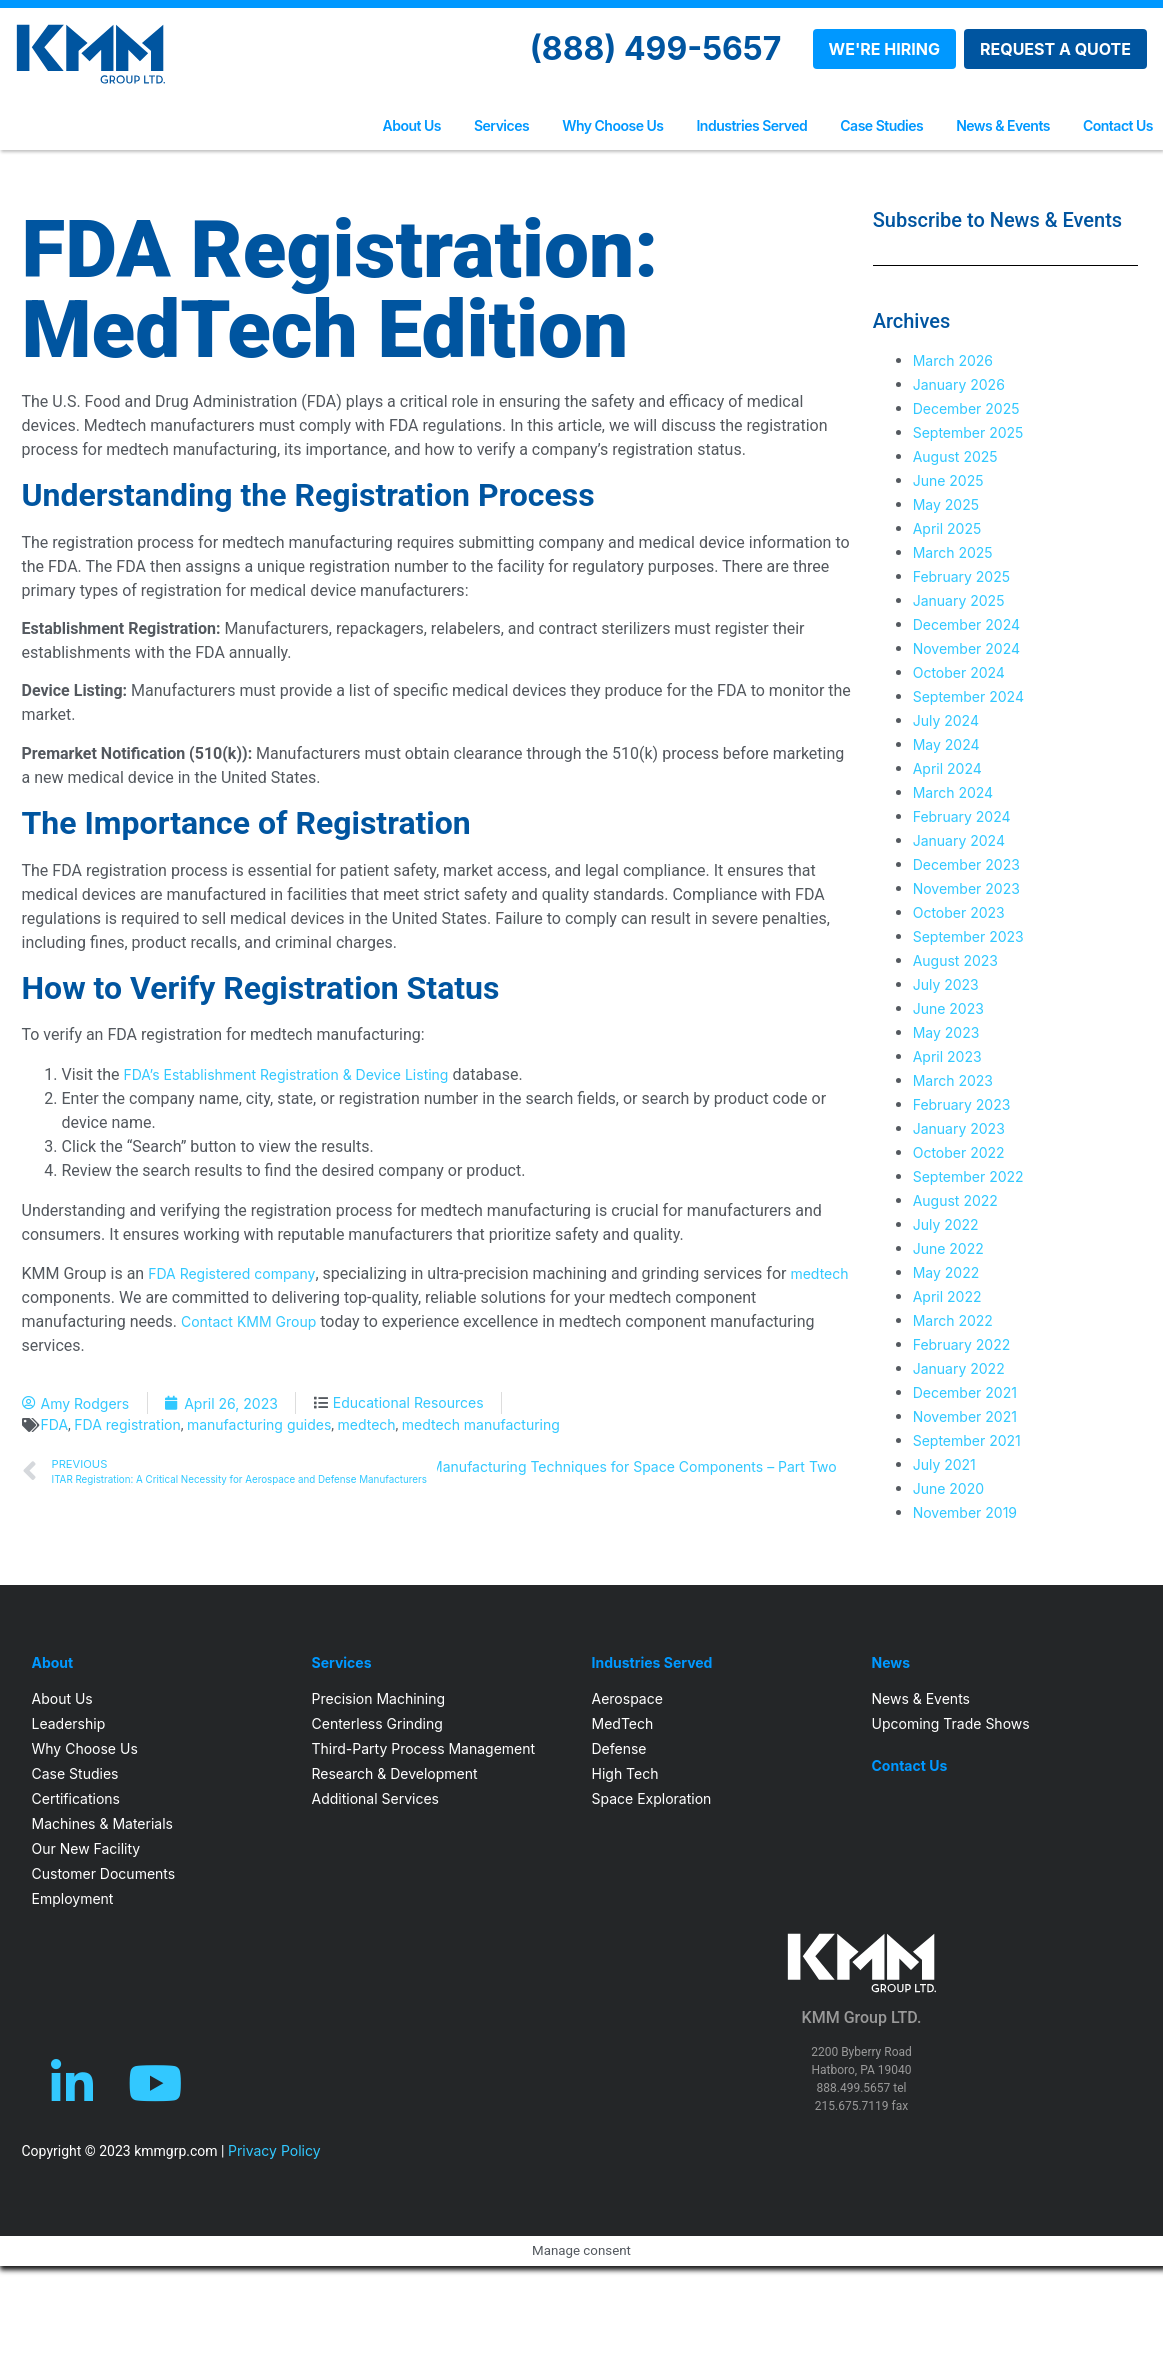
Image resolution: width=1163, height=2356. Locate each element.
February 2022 (962, 1344)
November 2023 (966, 888)
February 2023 (962, 1104)
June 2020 (948, 1488)
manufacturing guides (259, 1424)
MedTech (623, 1723)
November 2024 (966, 648)
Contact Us (1118, 125)
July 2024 (946, 720)
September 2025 (968, 432)
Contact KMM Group (248, 1321)
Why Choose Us (612, 125)
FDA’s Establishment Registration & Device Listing (285, 1074)
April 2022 (947, 1296)
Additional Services (375, 1798)
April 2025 (947, 528)
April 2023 (947, 1056)
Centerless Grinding (377, 1723)
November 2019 (965, 1512)
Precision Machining (379, 1698)
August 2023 (955, 960)
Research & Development (395, 1773)
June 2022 (948, 1248)
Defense (619, 1748)
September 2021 (967, 1440)
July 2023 (946, 984)
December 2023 (966, 864)
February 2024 (962, 816)
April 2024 (947, 768)
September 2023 (968, 936)
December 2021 (965, 1392)
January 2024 (959, 840)
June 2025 (948, 480)
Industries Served (751, 125)
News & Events (1003, 125)
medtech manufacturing (481, 1424)
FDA (55, 1424)
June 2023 (948, 1008)
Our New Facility (86, 1848)
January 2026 (959, 384)
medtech (819, 1273)
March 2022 (953, 1320)
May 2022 (946, 1272)
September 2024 (968, 696)
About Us (412, 125)
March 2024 (953, 792)
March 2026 (953, 360)
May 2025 (946, 504)
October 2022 (959, 1152)
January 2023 (959, 1128)
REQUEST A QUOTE (1055, 49)
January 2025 (959, 600)
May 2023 (946, 1032)
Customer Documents (104, 1873)
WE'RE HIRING (884, 49)
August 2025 (955, 456)
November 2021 (965, 1416)
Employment (73, 1898)
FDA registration (127, 1424)
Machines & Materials (102, 1823)
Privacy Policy (274, 2150)
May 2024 (946, 744)
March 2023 (953, 1080)
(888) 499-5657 (656, 48)
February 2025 (961, 576)
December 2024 (966, 624)
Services (501, 125)
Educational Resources (408, 1402)
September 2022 (968, 1176)
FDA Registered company (231, 1273)
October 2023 (959, 912)
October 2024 (959, 672)
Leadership (69, 1723)
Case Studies (881, 125)
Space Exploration (652, 1798)
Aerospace (627, 1698)
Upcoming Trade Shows (951, 1723)
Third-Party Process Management (424, 1748)
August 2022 (955, 1200)
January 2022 (959, 1368)
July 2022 (946, 1224)
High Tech (625, 1773)
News (891, 1663)
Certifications (76, 1798)
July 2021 (944, 1464)
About (53, 1663)
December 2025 (966, 408)
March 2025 (953, 552)
